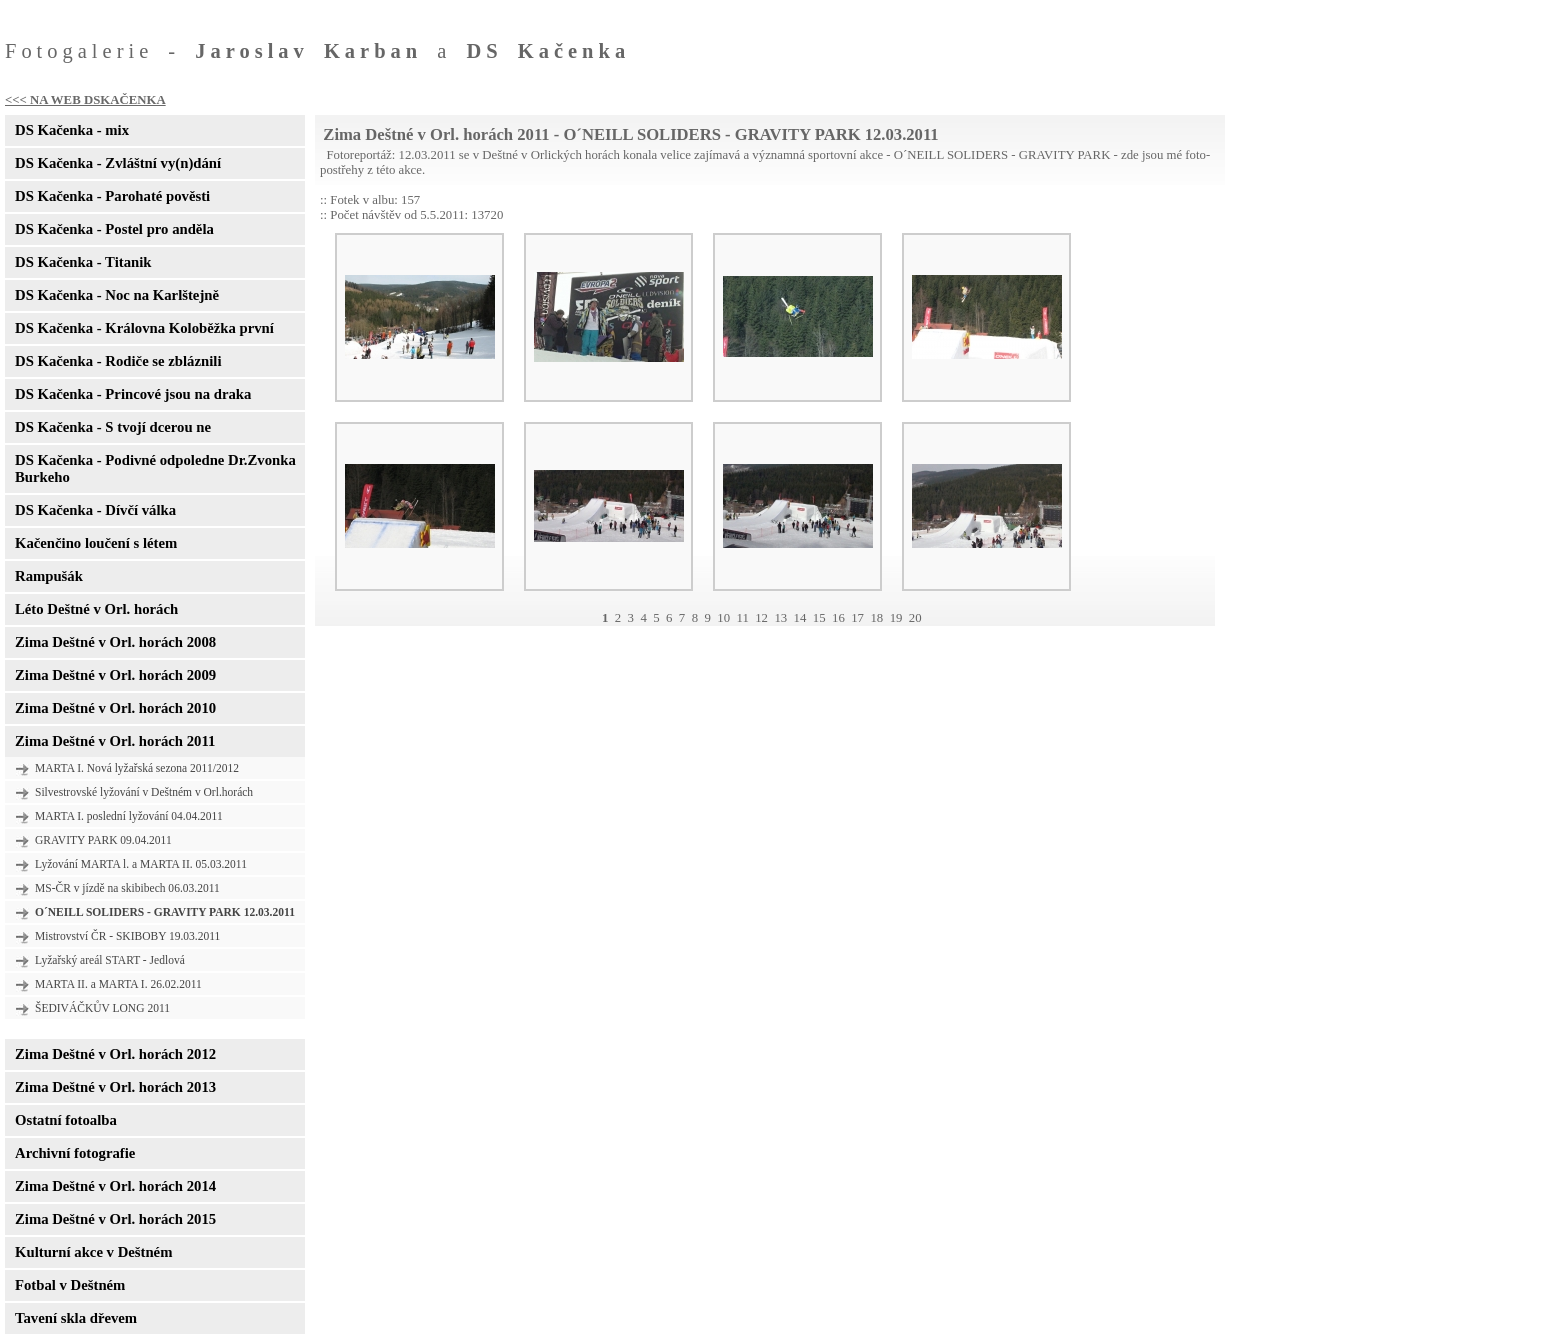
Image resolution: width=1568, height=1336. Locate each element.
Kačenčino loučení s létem (96, 543)
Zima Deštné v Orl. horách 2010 (115, 708)
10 (723, 618)
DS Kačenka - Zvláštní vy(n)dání (118, 163)
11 (742, 618)
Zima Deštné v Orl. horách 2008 (115, 642)
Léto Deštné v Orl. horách (96, 609)
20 (915, 618)
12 (761, 618)
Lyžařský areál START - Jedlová (110, 960)
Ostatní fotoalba (66, 1120)
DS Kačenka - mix (72, 130)
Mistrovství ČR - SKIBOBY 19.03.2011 (127, 936)
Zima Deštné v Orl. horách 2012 (115, 1054)
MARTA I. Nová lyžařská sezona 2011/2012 (137, 768)
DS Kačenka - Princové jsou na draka (133, 394)
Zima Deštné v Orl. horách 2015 (115, 1219)
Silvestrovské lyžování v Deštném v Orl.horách (144, 792)
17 (857, 618)
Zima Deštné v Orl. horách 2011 (115, 741)
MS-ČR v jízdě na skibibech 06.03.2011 (127, 888)
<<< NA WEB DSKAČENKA (85, 100)
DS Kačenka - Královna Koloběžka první (144, 328)
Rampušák (49, 576)
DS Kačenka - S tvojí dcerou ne (113, 427)
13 (780, 618)
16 (838, 618)
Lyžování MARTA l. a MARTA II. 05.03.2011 (141, 864)
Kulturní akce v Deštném (93, 1252)
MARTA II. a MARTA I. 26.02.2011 (118, 984)
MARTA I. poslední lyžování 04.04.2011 (129, 816)
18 (876, 618)
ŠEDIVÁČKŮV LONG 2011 (102, 1008)
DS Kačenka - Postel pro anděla (114, 229)
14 (800, 618)
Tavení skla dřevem (76, 1318)
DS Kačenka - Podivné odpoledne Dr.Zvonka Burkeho (155, 468)
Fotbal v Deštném (70, 1285)
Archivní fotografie (75, 1153)
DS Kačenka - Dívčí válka (95, 510)
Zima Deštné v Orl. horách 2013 (115, 1087)
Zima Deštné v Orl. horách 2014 (115, 1186)
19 (896, 618)
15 (819, 618)
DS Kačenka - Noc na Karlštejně (117, 295)
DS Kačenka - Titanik (83, 262)
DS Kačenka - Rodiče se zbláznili (118, 361)
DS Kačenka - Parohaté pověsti (112, 196)
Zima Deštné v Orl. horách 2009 (115, 675)
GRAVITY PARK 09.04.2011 (103, 840)
